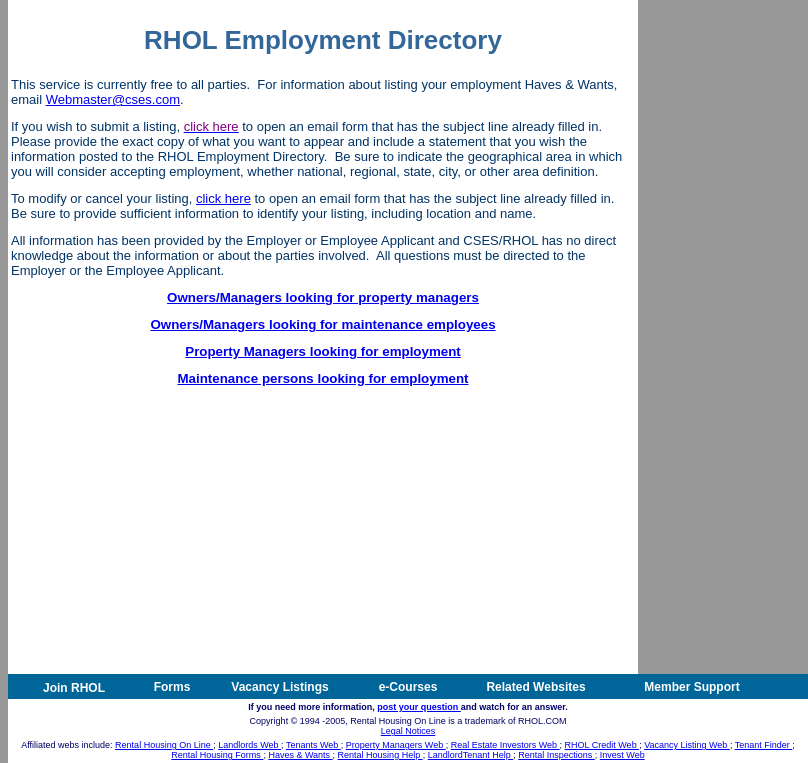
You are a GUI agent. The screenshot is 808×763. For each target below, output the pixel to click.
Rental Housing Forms (217, 755)
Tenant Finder (764, 745)
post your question (419, 707)
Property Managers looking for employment (323, 351)
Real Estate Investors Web (505, 745)
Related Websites (535, 687)
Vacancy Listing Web (687, 745)
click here (223, 198)
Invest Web (622, 755)
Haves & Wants (300, 755)
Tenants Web (313, 745)
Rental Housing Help (380, 755)
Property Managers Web (396, 745)
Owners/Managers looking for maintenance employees (322, 324)
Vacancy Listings (279, 687)
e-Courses (408, 687)
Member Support (691, 687)
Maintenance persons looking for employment (322, 378)
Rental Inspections (556, 755)
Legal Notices (408, 731)
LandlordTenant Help (471, 755)
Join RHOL (74, 688)
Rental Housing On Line (164, 745)
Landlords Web (249, 745)
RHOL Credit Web (602, 745)
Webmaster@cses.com (113, 99)
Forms (172, 687)
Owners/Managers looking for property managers (323, 297)
